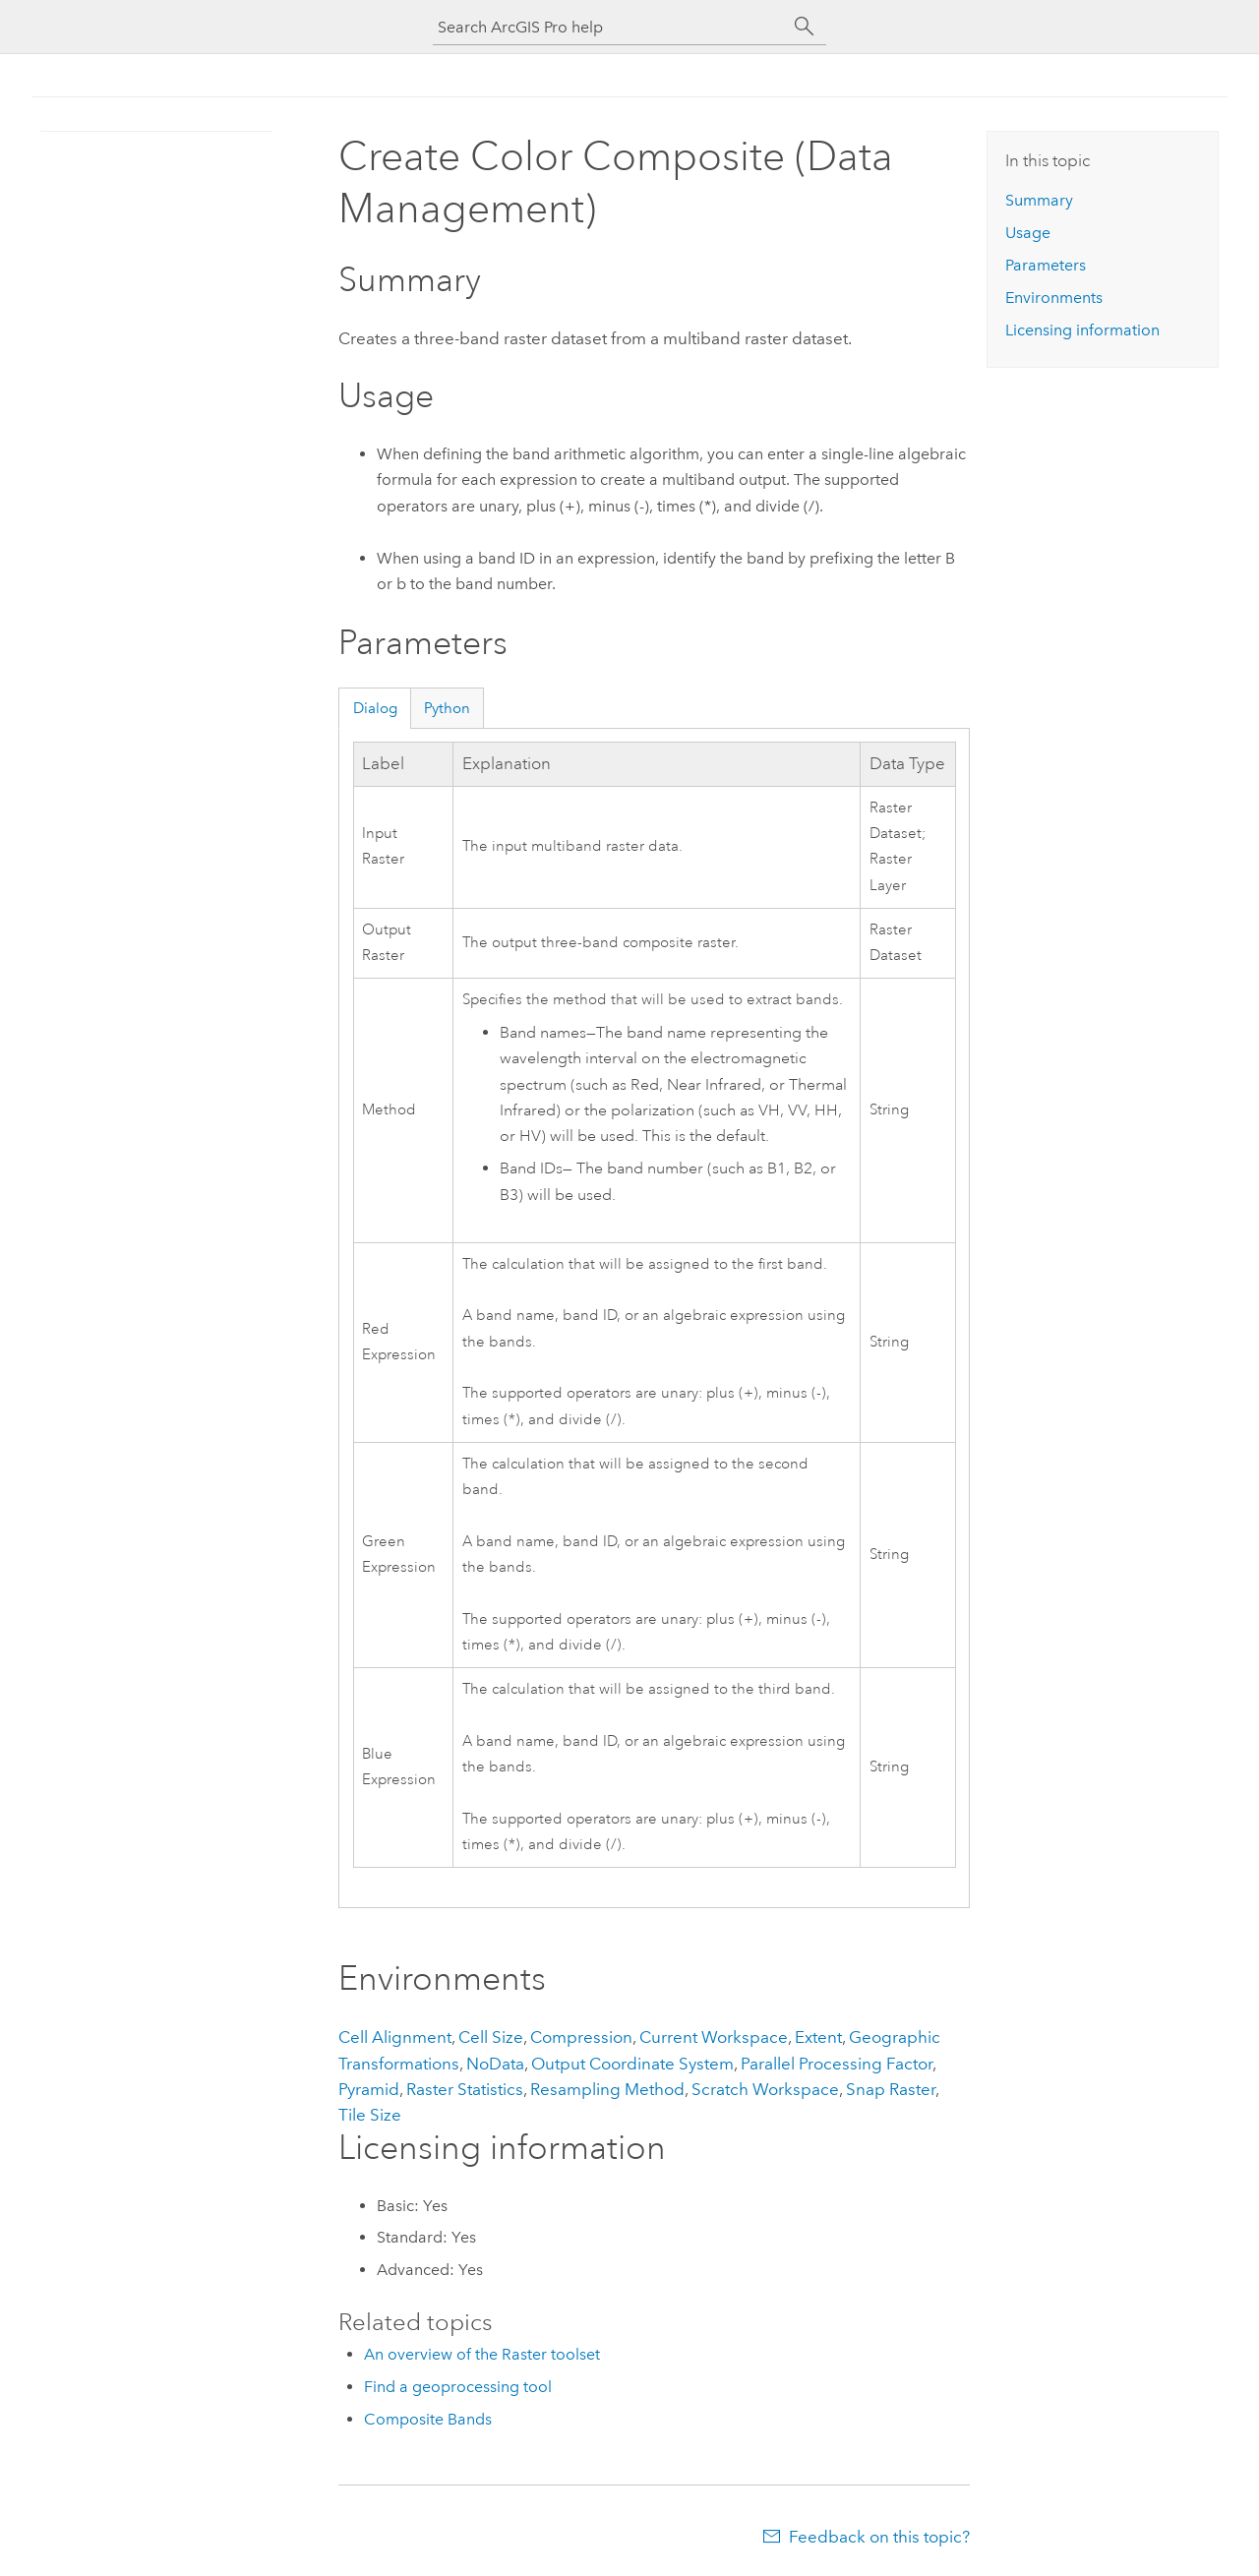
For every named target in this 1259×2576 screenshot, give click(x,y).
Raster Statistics (464, 2089)
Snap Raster (890, 2089)
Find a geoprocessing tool (458, 2386)
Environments (1054, 297)
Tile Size (369, 2115)
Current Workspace (713, 2037)
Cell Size (490, 2037)
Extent (818, 2037)
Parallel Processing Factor (836, 2063)
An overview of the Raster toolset (482, 2354)
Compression (581, 2037)
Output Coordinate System (632, 2063)
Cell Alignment (394, 2037)
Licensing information (1082, 330)
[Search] (804, 26)
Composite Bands (428, 2419)
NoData (495, 2063)
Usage (1027, 232)
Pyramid (368, 2089)
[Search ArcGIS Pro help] (610, 27)
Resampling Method (607, 2089)
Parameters (1045, 265)
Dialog (375, 708)
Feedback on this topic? (879, 2536)
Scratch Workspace (765, 2089)
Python (447, 708)
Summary (1039, 200)
